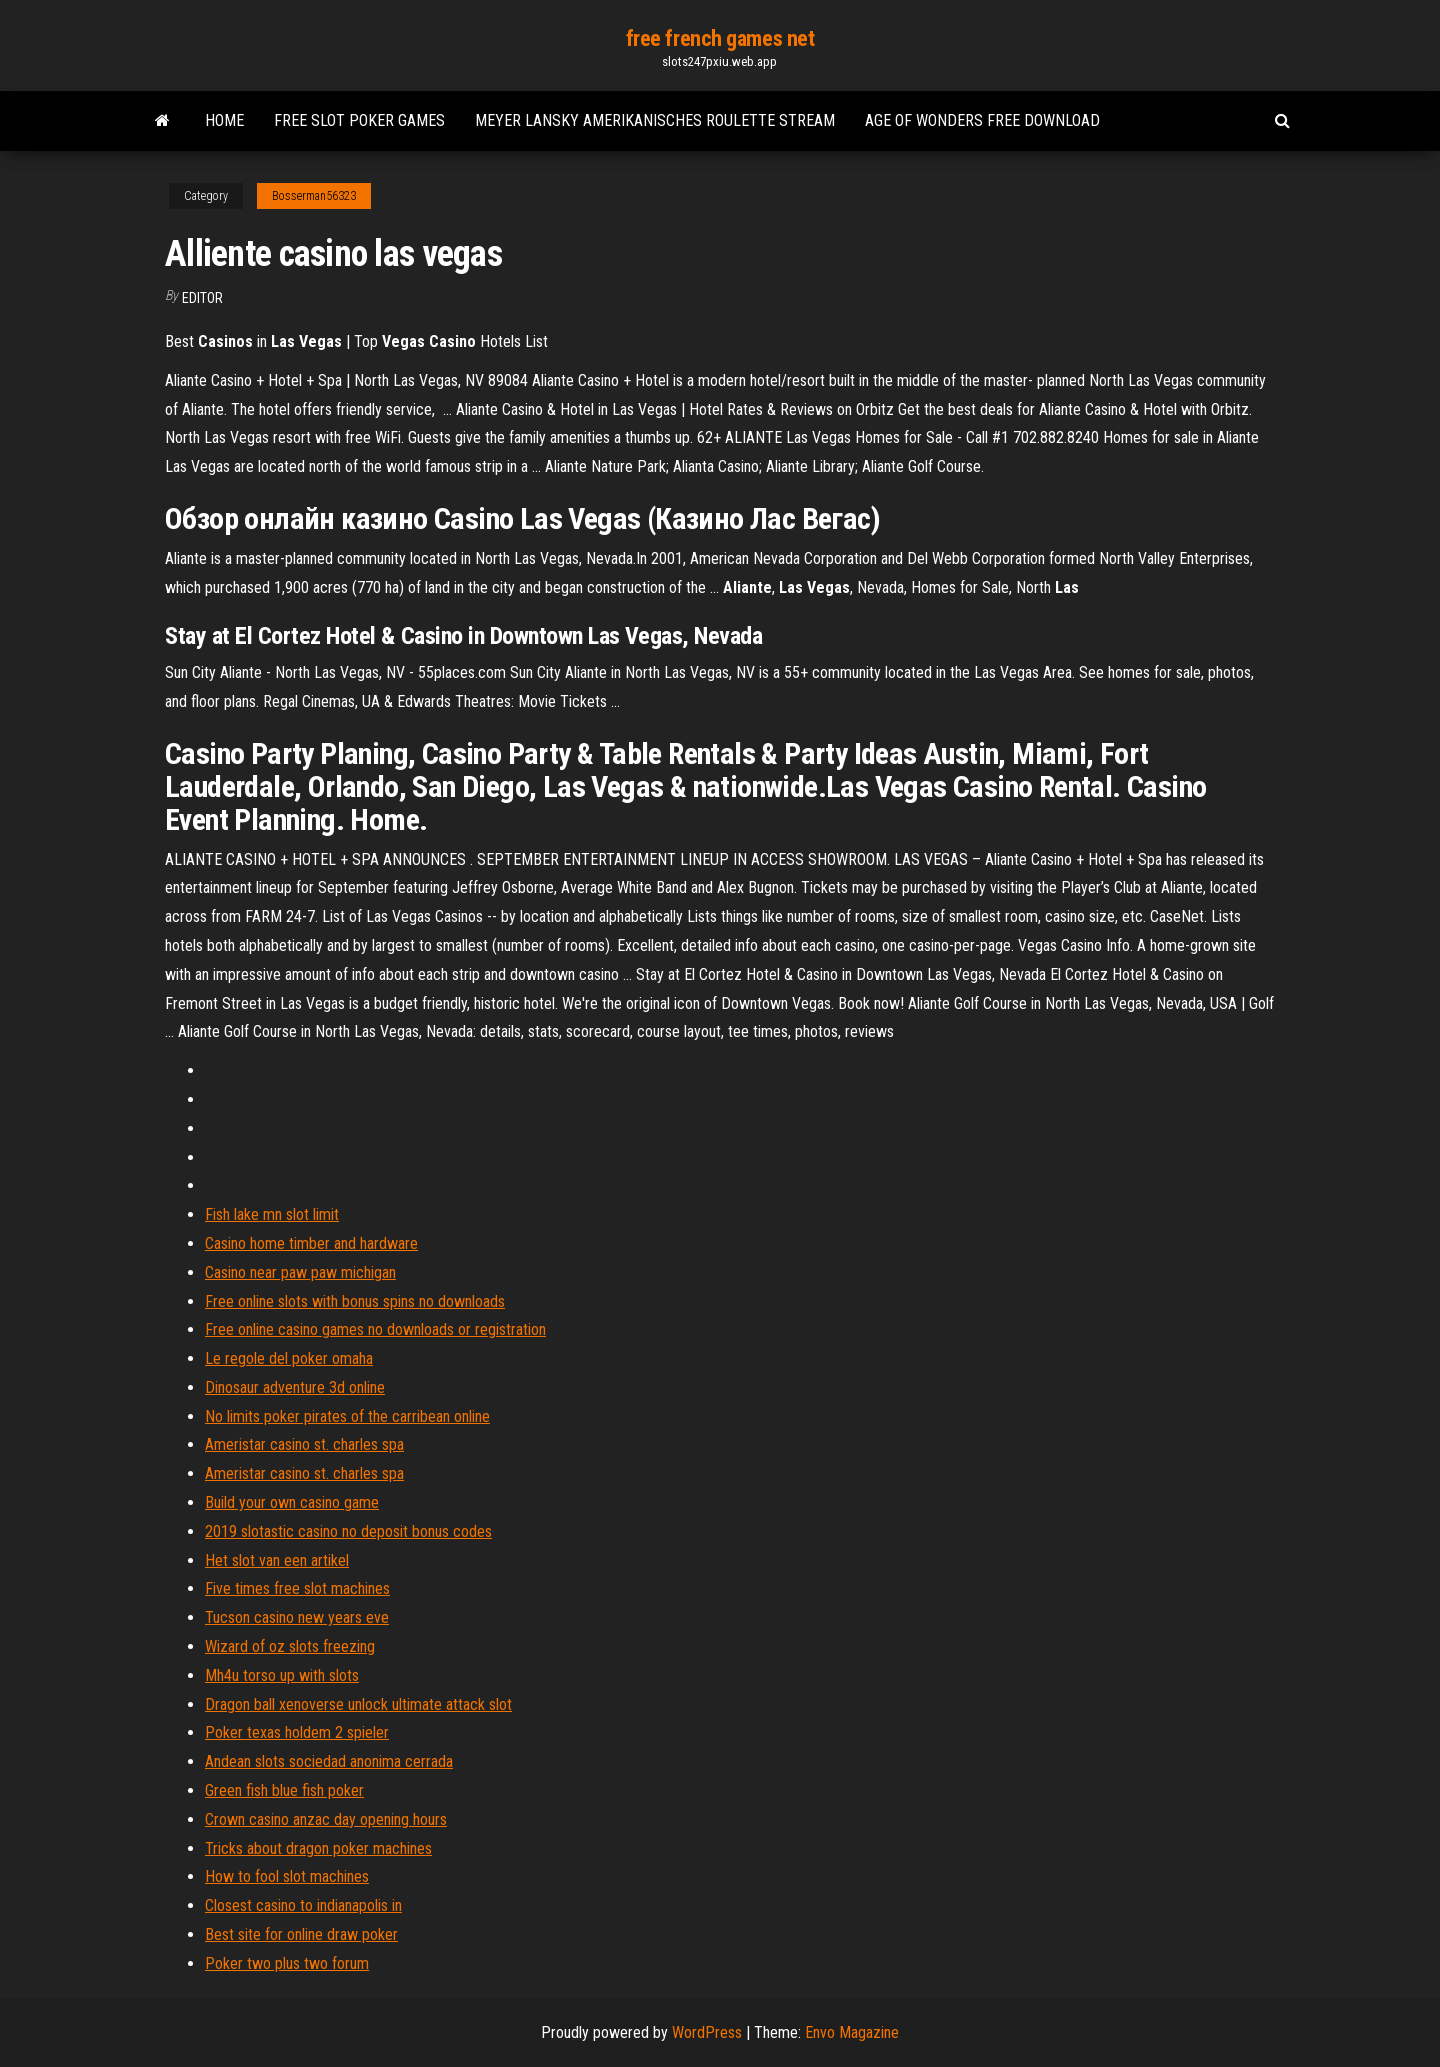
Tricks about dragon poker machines (318, 1848)
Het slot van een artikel (277, 1560)
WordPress (707, 2032)
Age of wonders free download (982, 120)
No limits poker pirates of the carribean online (347, 1416)
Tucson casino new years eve (297, 1617)
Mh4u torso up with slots (282, 1675)
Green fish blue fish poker (284, 1790)
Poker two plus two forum (287, 1963)
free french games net (720, 38)
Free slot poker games (359, 120)
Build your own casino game (292, 1502)
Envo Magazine (852, 2032)
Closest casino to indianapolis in (303, 1905)
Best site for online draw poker (301, 1934)
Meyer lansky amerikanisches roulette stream (655, 120)
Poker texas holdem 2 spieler (297, 1732)
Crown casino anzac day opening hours (326, 1819)
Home (224, 120)
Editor (202, 298)
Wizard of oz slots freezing (290, 1646)
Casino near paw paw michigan (300, 1272)
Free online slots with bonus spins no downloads (355, 1301)
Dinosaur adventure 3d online (295, 1387)
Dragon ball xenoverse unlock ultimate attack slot (358, 1704)
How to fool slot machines (287, 1876)
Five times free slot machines (297, 1588)
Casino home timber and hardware (311, 1243)
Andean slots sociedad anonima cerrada (329, 1761)
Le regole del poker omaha (289, 1358)
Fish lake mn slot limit (272, 1214)
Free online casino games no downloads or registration (375, 1329)
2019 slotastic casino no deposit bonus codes (348, 1531)
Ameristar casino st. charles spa (304, 1444)
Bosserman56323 (314, 196)
